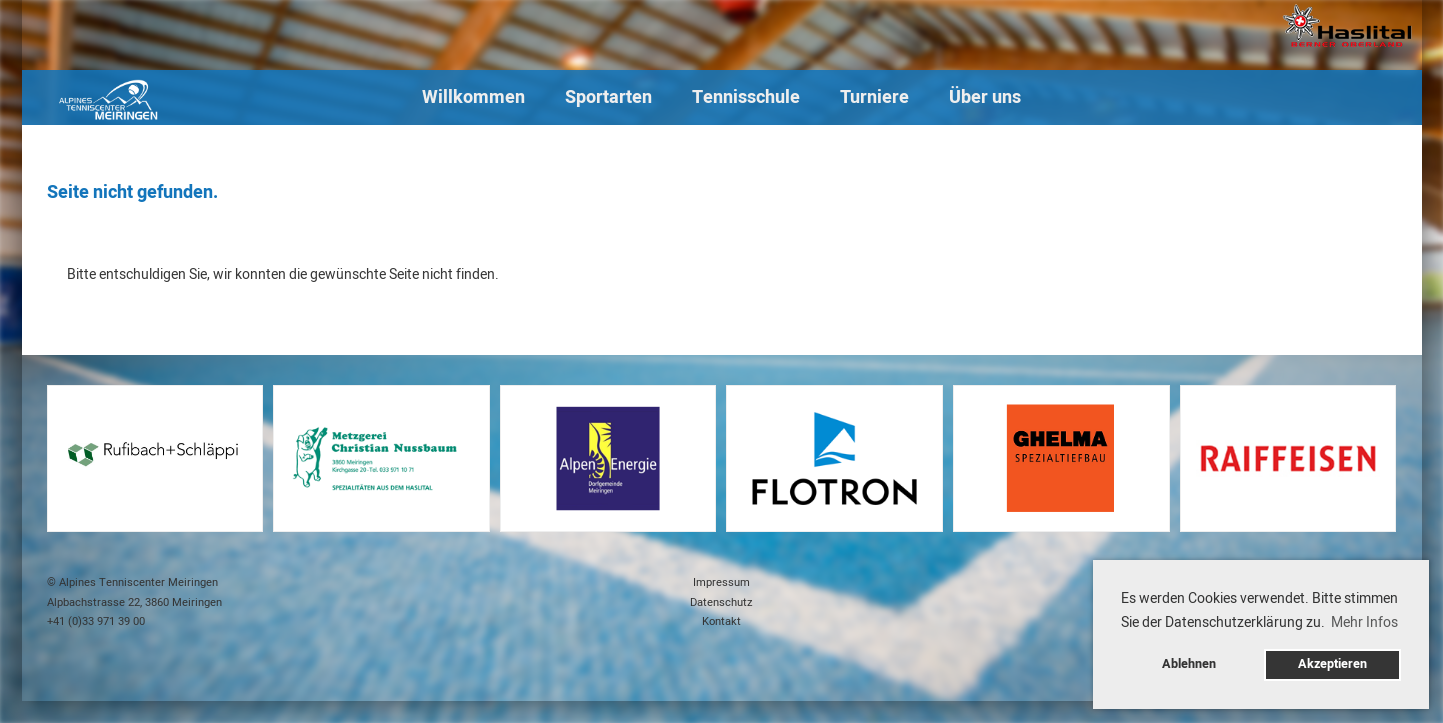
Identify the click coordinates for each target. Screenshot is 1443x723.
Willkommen (473, 97)
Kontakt (721, 621)
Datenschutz (721, 602)
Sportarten (608, 97)
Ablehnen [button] (1189, 664)
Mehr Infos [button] (1364, 622)
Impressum (721, 582)
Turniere (874, 97)
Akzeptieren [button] (1332, 664)
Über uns (985, 97)
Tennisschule (746, 97)
